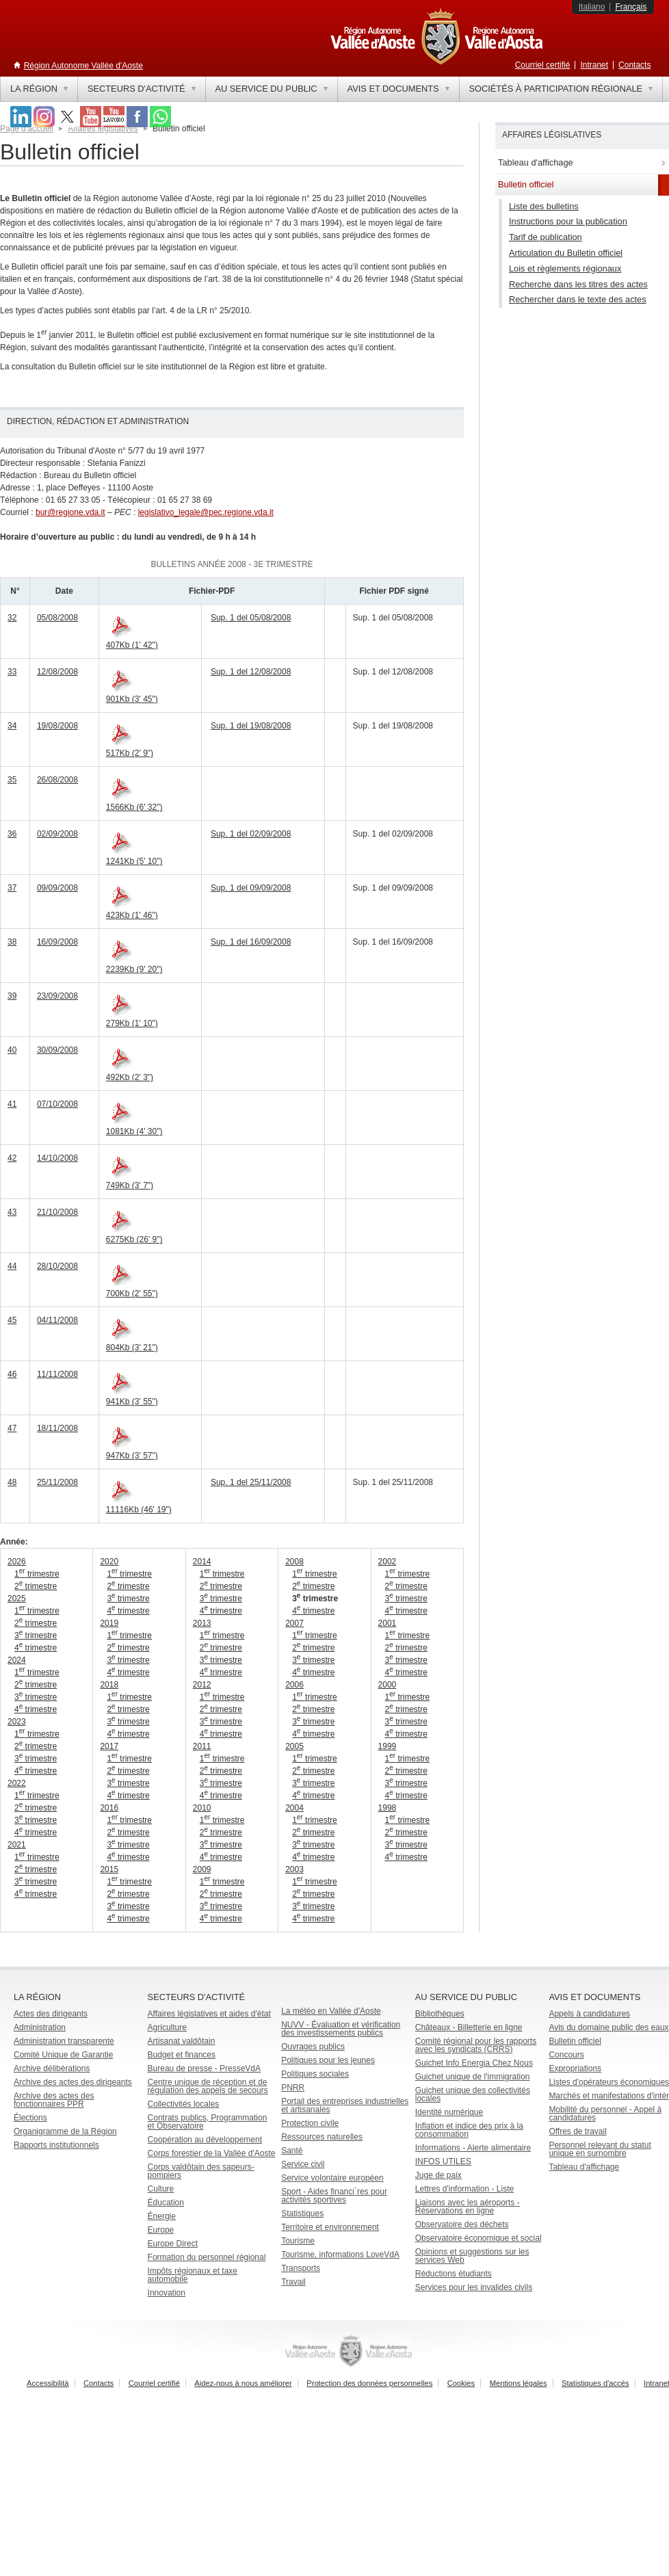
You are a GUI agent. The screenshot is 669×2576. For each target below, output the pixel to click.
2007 (294, 1623)
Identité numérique (449, 2112)
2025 (17, 1598)
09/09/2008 (57, 888)
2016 (109, 1808)
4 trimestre (35, 1648)
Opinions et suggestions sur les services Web (472, 2256)
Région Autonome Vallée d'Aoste (83, 65)
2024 (17, 1660)
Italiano (592, 7)
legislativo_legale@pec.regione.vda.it (206, 512)
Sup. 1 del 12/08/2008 (251, 671)
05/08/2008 (57, 617)
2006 (294, 1685)
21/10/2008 (57, 1212)
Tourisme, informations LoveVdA (340, 2254)
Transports (300, 2268)
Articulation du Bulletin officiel (565, 253)
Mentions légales (518, 2383)
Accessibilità (48, 2383)
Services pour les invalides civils (473, 2287)
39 (12, 996)
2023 (17, 1721)
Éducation (166, 2202)
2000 (387, 1685)
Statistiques (302, 2213)
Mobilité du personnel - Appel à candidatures (605, 2113)
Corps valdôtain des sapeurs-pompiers (201, 2171)
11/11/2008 (57, 1374)
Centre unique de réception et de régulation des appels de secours (208, 2086)
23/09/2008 (57, 996)
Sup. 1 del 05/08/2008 (251, 617)
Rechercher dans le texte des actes (577, 299)
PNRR (292, 2087)
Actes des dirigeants (51, 2014)
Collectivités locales (184, 2104)
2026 (17, 1561)
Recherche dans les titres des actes (578, 284)
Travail (293, 2282)
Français (630, 7)
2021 (17, 1845)
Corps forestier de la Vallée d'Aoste (212, 2153)
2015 (109, 1869)
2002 (387, 1561)
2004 (294, 1808)
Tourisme (298, 2241)
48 (12, 1482)
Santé (291, 2150)
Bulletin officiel (575, 2041)
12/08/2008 (57, 671)
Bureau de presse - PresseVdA (204, 2068)
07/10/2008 (57, 1104)
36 (12, 834)
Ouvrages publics (313, 2046)
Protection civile (310, 2123)
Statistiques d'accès (595, 2383)
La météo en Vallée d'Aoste (331, 2011)
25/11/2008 (57, 1482)
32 (12, 617)
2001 (387, 1623)
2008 (294, 1561)
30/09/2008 (57, 1050)
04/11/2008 (57, 1320)
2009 (202, 1869)
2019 (109, 1623)
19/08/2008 (57, 726)
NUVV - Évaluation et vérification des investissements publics (340, 2029)
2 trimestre (35, 1586)
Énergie (162, 2216)
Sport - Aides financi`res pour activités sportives (334, 2196)
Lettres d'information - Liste (464, 2189)
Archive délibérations (52, 2068)
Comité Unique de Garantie (63, 2055)
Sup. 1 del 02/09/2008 (251, 834)
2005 (294, 1746)
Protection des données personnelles (369, 2383)
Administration (40, 2027)
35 (12, 780)
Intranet (594, 65)
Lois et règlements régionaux (565, 268)
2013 (202, 1623)
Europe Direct (173, 2243)
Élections (30, 2117)
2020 (109, 1561)
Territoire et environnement (330, 2227)
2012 (202, 1685)
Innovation (166, 2293)
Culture (161, 2189)
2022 (17, 1783)
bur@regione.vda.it (70, 512)
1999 (387, 1746)
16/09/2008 (57, 942)
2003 (294, 1869)
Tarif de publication (545, 237)
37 (12, 888)
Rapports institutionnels (56, 2145)
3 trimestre (35, 1635)
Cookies (461, 2383)
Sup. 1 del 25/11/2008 (251, 1482)
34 (12, 726)
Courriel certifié (542, 65)
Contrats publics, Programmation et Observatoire (207, 2122)
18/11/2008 (57, 1428)
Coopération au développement (205, 2139)
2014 (202, 1561)
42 (12, 1158)
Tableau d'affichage (584, 2167)
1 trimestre (37, 1574)
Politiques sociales (315, 2074)
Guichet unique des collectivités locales (472, 2094)
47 (12, 1428)
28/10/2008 (57, 1266)
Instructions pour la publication (568, 221)
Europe (161, 2230)
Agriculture (167, 2027)
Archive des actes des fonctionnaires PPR (54, 2100)
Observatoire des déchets (462, 2224)
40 (12, 1050)
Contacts (634, 65)
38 (12, 942)
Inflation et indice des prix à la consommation (469, 2130)
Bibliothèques (439, 2014)
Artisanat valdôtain (181, 2041)
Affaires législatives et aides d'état (209, 2014)
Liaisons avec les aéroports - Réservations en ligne (467, 2207)
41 (12, 1104)
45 (12, 1320)
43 (12, 1212)
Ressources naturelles (322, 2137)
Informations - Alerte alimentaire (473, 2148)
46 (12, 1374)
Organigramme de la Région (65, 2131)
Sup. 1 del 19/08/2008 (251, 726)
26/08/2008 (57, 780)
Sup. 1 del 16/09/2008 (251, 942)
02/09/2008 (57, 834)
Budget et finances (181, 2055)
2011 (202, 1746)
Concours (566, 2055)
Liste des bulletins (544, 206)
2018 (109, 1685)
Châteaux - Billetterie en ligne (469, 2027)
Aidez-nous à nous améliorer (242, 2383)
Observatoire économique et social (478, 2238)
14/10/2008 (57, 1158)
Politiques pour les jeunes (328, 2060)
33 (12, 671)
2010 (202, 1808)
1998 (387, 1808)
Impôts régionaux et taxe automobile (192, 2275)
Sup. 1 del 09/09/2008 (251, 888)
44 (12, 1266)
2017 (109, 1746)
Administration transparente (64, 2041)
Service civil (302, 2164)
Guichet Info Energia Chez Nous (474, 2063)
